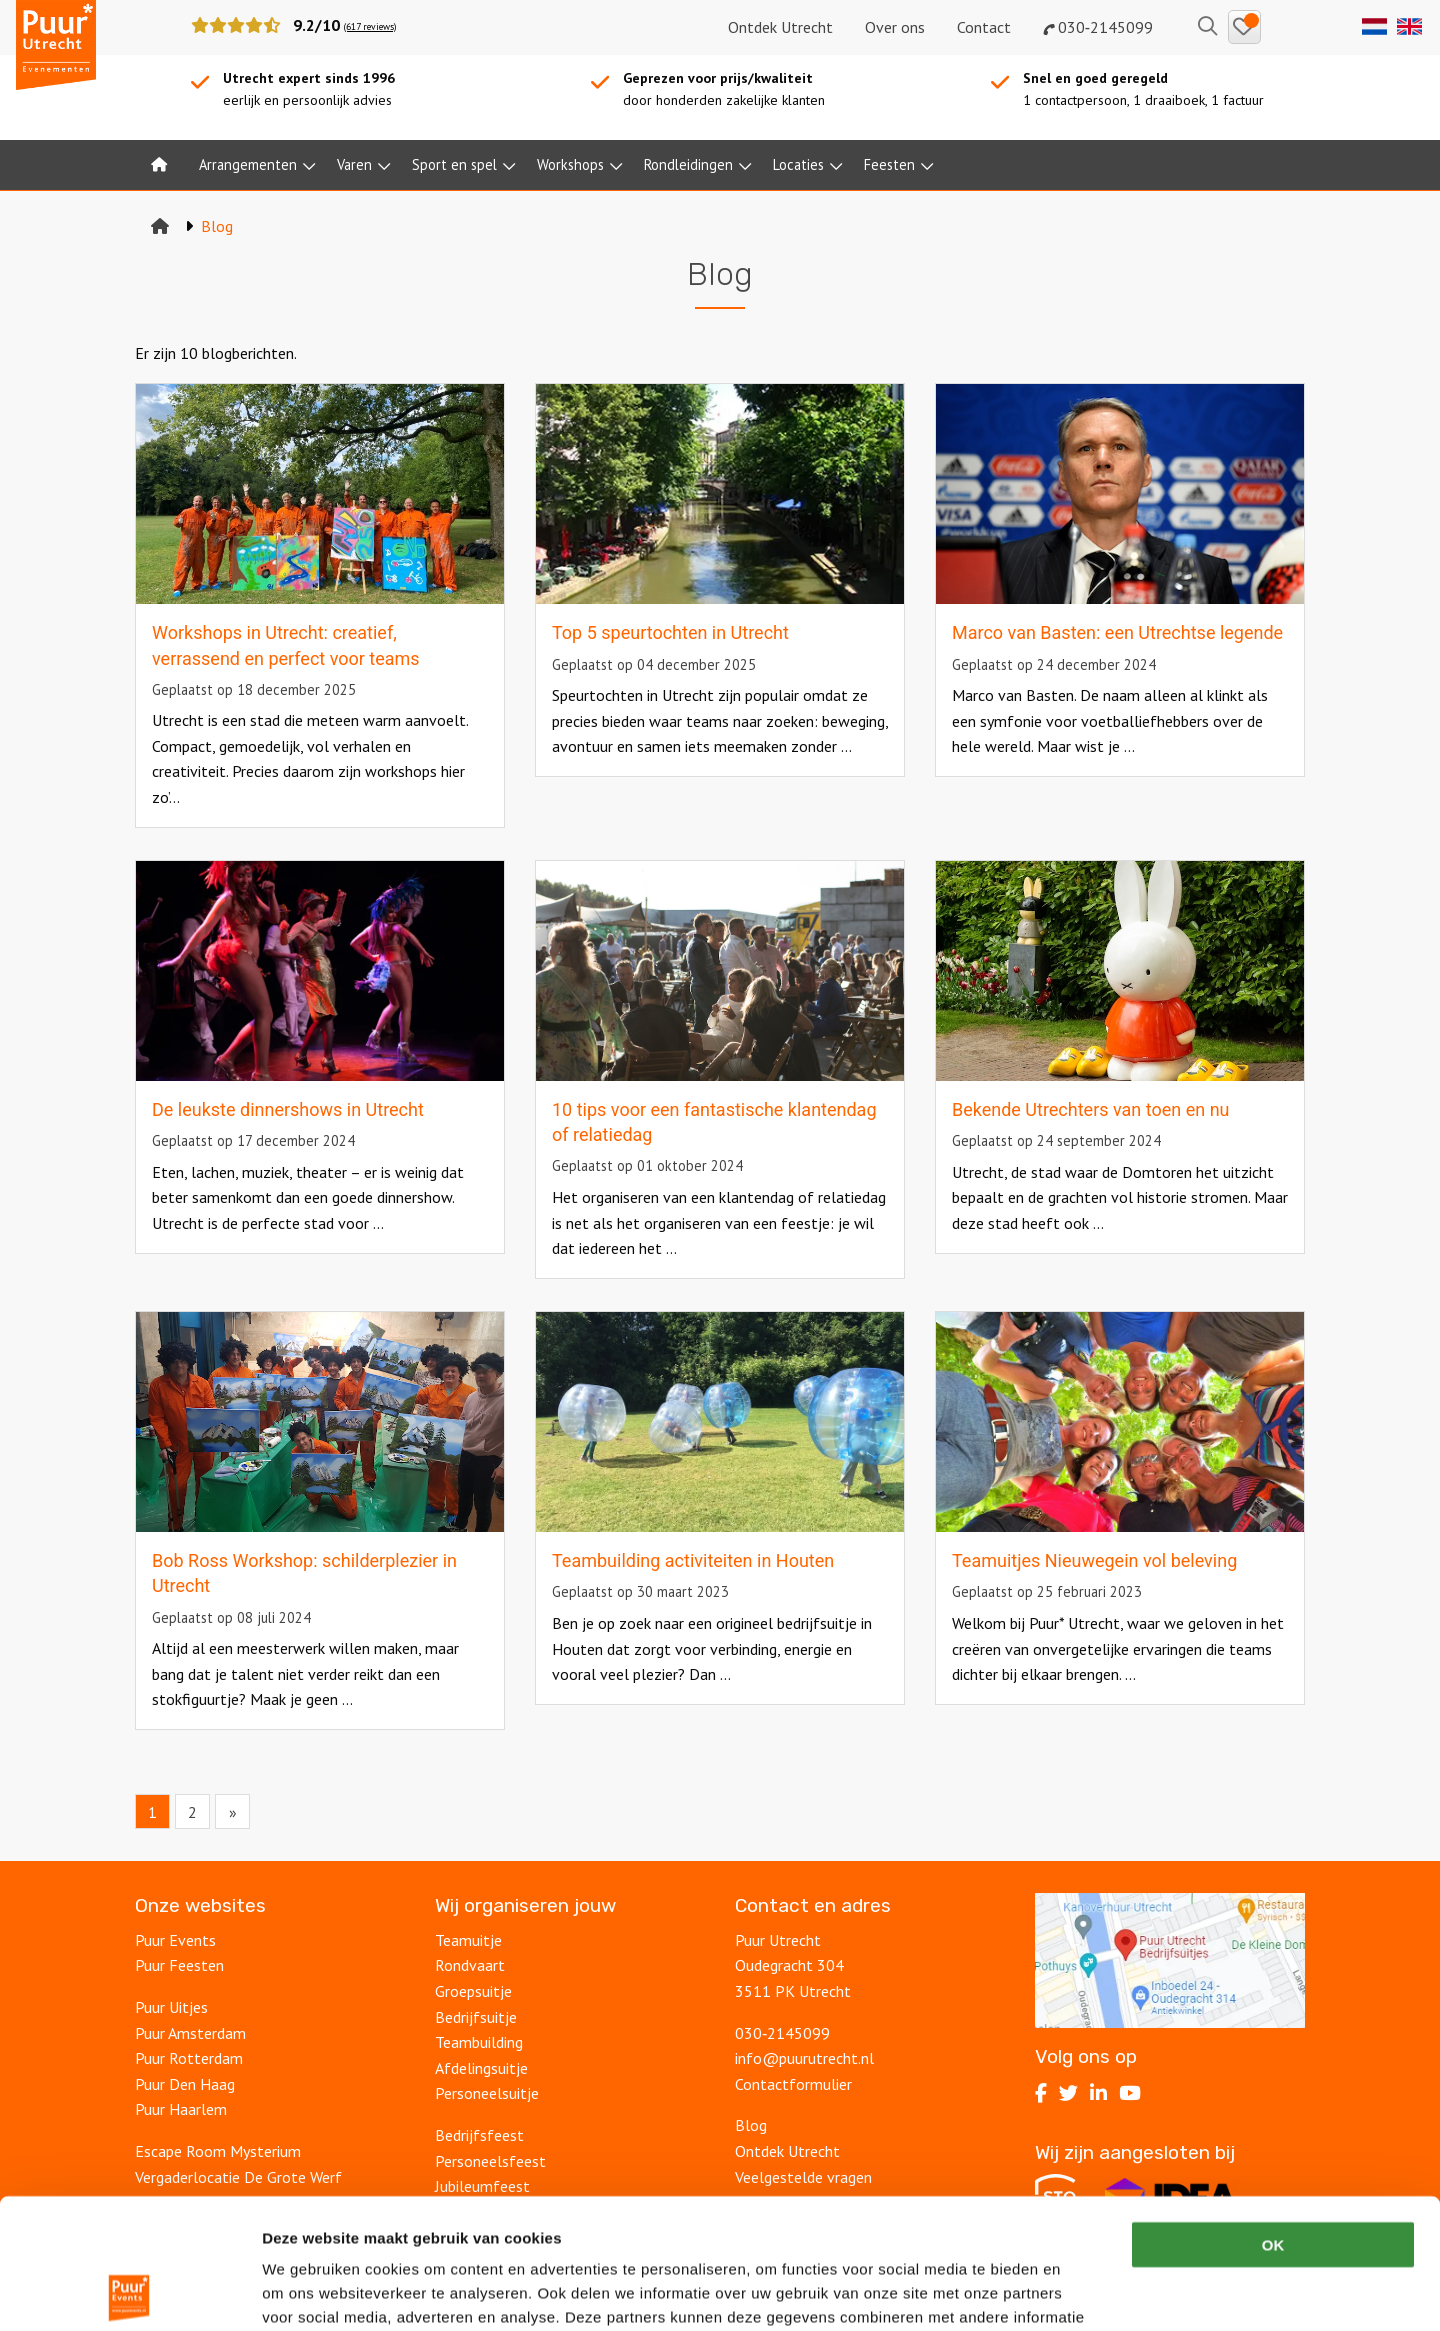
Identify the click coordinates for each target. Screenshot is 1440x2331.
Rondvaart (470, 1965)
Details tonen (1080, 2291)
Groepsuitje (473, 1991)
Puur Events (175, 1940)
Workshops (570, 164)
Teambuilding (479, 2042)
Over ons (895, 27)
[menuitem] (159, 165)
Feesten (889, 164)
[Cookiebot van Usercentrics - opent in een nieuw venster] (129, 2292)
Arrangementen (248, 164)
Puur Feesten (179, 1965)
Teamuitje (468, 1940)
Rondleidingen (688, 164)
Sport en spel (454, 164)
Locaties (798, 164)
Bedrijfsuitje (476, 2017)
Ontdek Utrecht (780, 27)
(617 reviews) (370, 26)
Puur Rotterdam (189, 2058)
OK (1273, 2114)
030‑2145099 (1098, 27)
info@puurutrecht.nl (804, 2058)
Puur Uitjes (171, 2007)
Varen (354, 164)
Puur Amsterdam (190, 2033)
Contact (984, 27)
